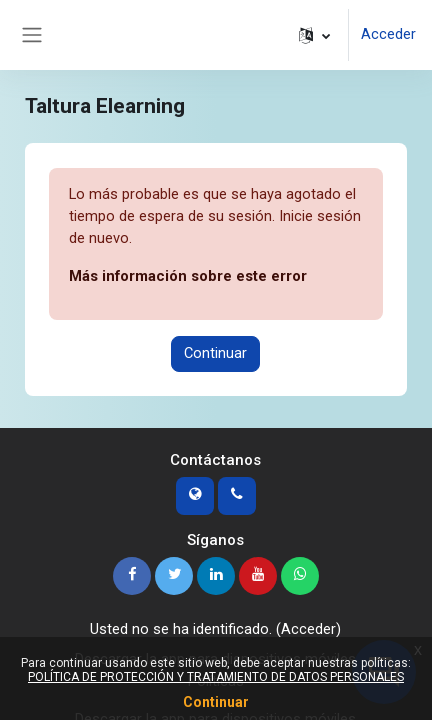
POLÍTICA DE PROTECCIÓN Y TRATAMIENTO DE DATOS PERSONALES (216, 677)
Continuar (215, 353)
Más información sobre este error (188, 276)
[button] (314, 35)
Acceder (388, 34)
